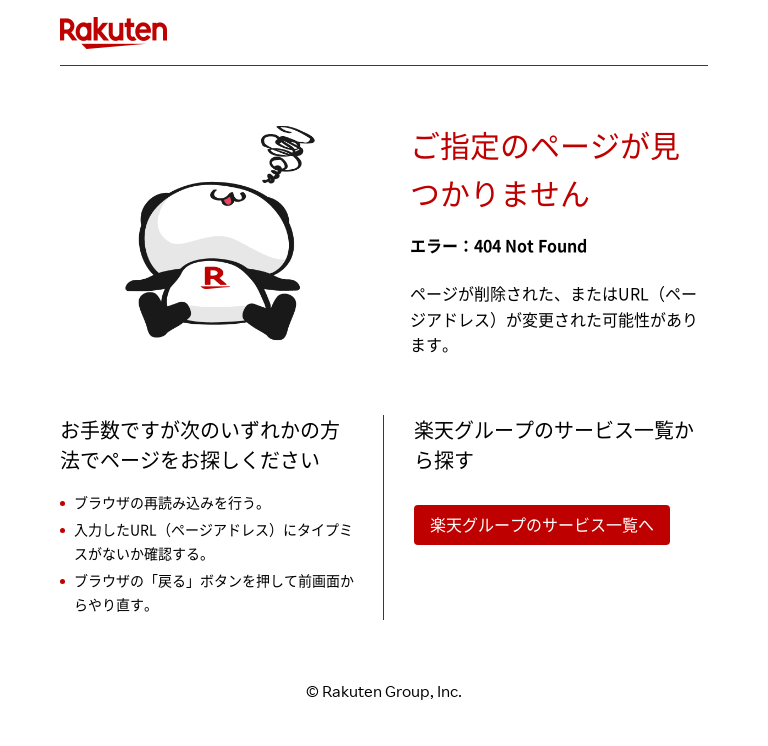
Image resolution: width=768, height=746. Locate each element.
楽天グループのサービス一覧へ (542, 525)
